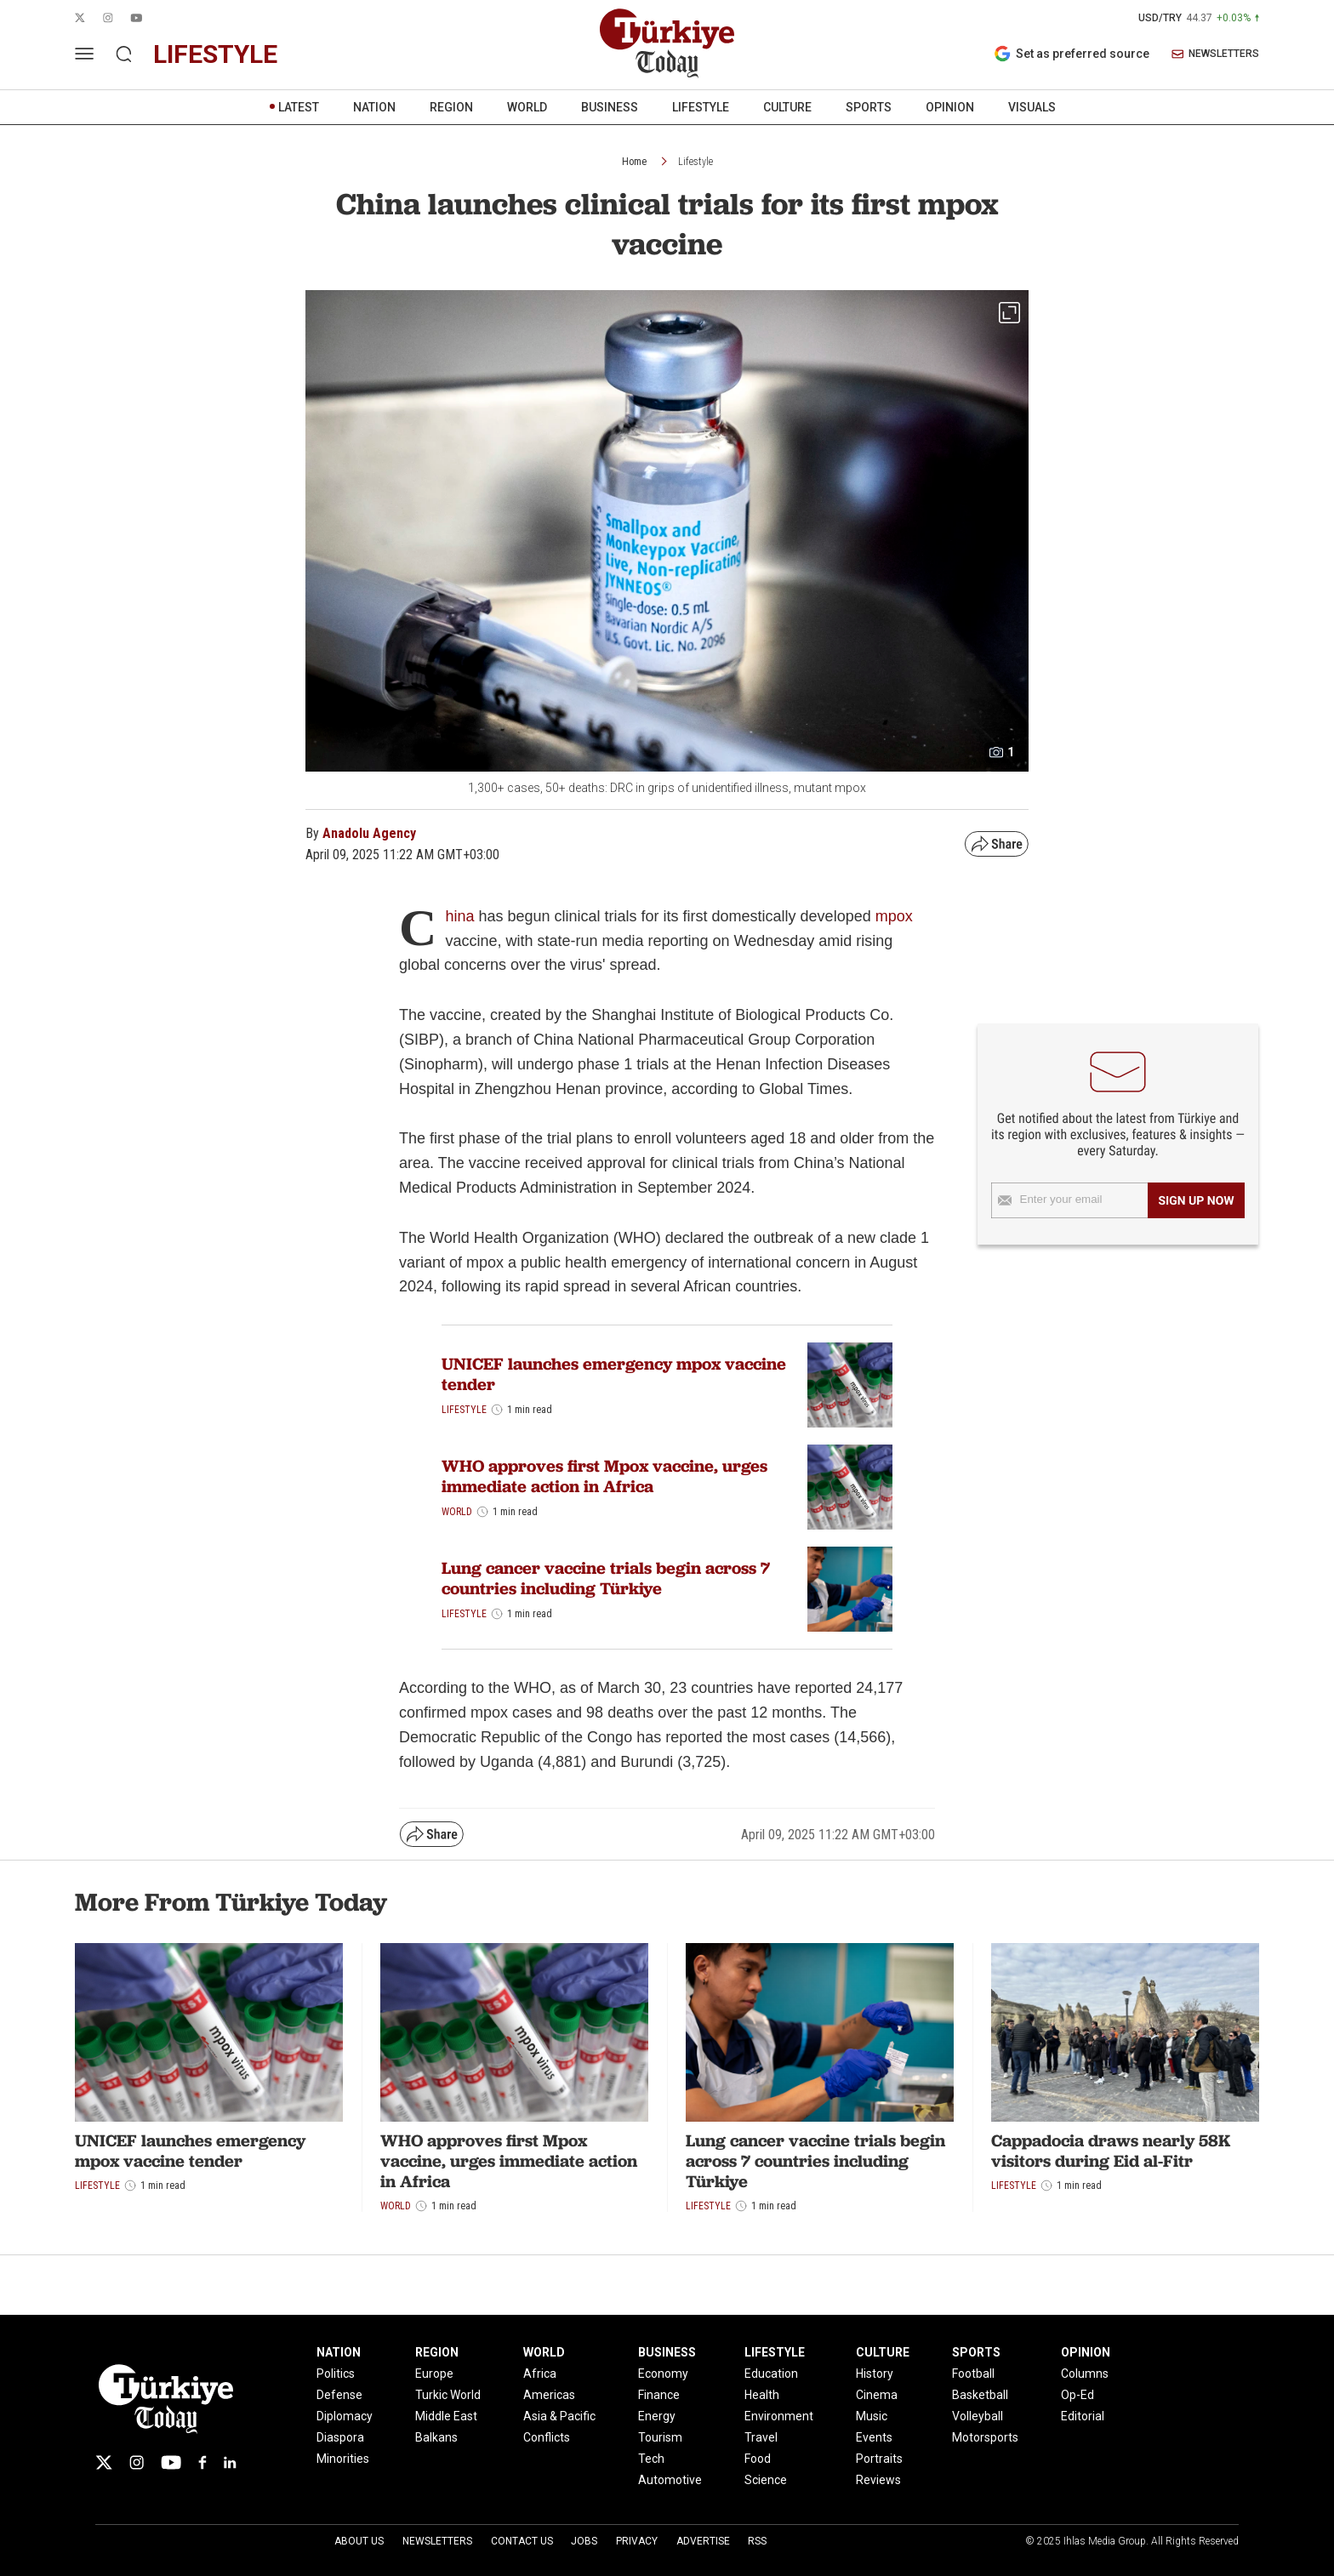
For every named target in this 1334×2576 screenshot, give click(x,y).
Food (757, 2458)
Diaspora (340, 2437)
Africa (539, 2373)
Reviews (878, 2480)
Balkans (436, 2437)
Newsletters (437, 2541)
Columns (1085, 2373)
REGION (451, 107)
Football (973, 2373)
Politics (335, 2373)
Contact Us (522, 2541)
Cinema (877, 2395)
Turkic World (448, 2395)
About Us (359, 2541)
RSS (757, 2541)
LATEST (298, 107)
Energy (657, 2416)
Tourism (660, 2437)
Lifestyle (695, 162)
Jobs (584, 2541)
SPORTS (869, 107)
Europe (434, 2373)
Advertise (703, 2541)
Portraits (879, 2458)
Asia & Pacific (559, 2416)
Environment (778, 2416)
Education (771, 2373)
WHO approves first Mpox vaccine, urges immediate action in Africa (604, 1476)
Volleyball (977, 2416)
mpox (894, 916)
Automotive (670, 2480)
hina (459, 916)
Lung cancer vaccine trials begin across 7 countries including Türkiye (606, 1578)
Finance (659, 2395)
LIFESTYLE (700, 107)
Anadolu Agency (369, 833)
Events (874, 2437)
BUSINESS (609, 107)
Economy (663, 2373)
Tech (651, 2458)
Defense (339, 2395)
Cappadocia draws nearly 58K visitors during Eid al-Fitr (1110, 2150)
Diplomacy (344, 2416)
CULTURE (787, 107)
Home (634, 162)
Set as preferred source (1071, 53)
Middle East (446, 2416)
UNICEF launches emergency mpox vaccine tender (614, 1374)
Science (765, 2480)
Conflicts (546, 2437)
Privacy (637, 2541)
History (874, 2373)
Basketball (980, 2395)
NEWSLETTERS (1215, 54)
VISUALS (1032, 107)
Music (871, 2416)
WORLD (527, 107)
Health (761, 2395)
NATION (374, 107)
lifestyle (215, 54)
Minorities (342, 2458)
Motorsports (985, 2437)
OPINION (950, 107)
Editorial (1082, 2416)
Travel (761, 2437)
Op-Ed (1077, 2395)
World (457, 1512)
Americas (549, 2395)
